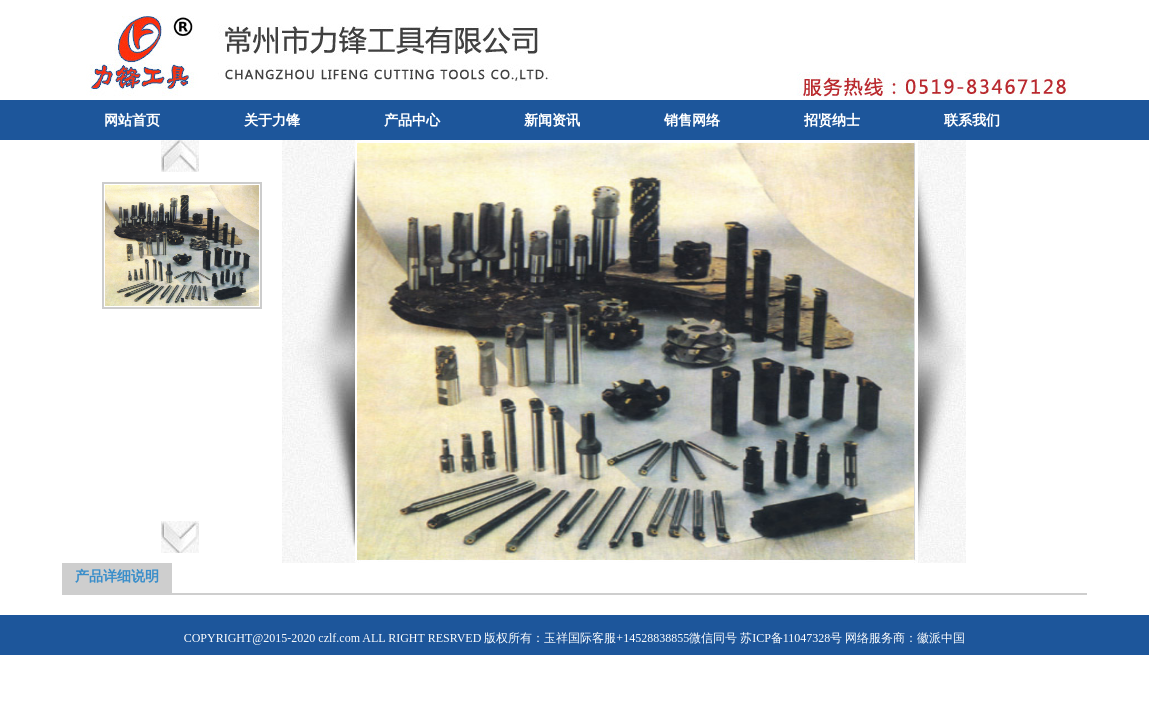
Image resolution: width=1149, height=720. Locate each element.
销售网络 (692, 120)
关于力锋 (272, 120)
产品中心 (412, 120)
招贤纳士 (832, 120)
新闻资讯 (552, 120)
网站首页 (132, 120)
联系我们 (972, 120)
